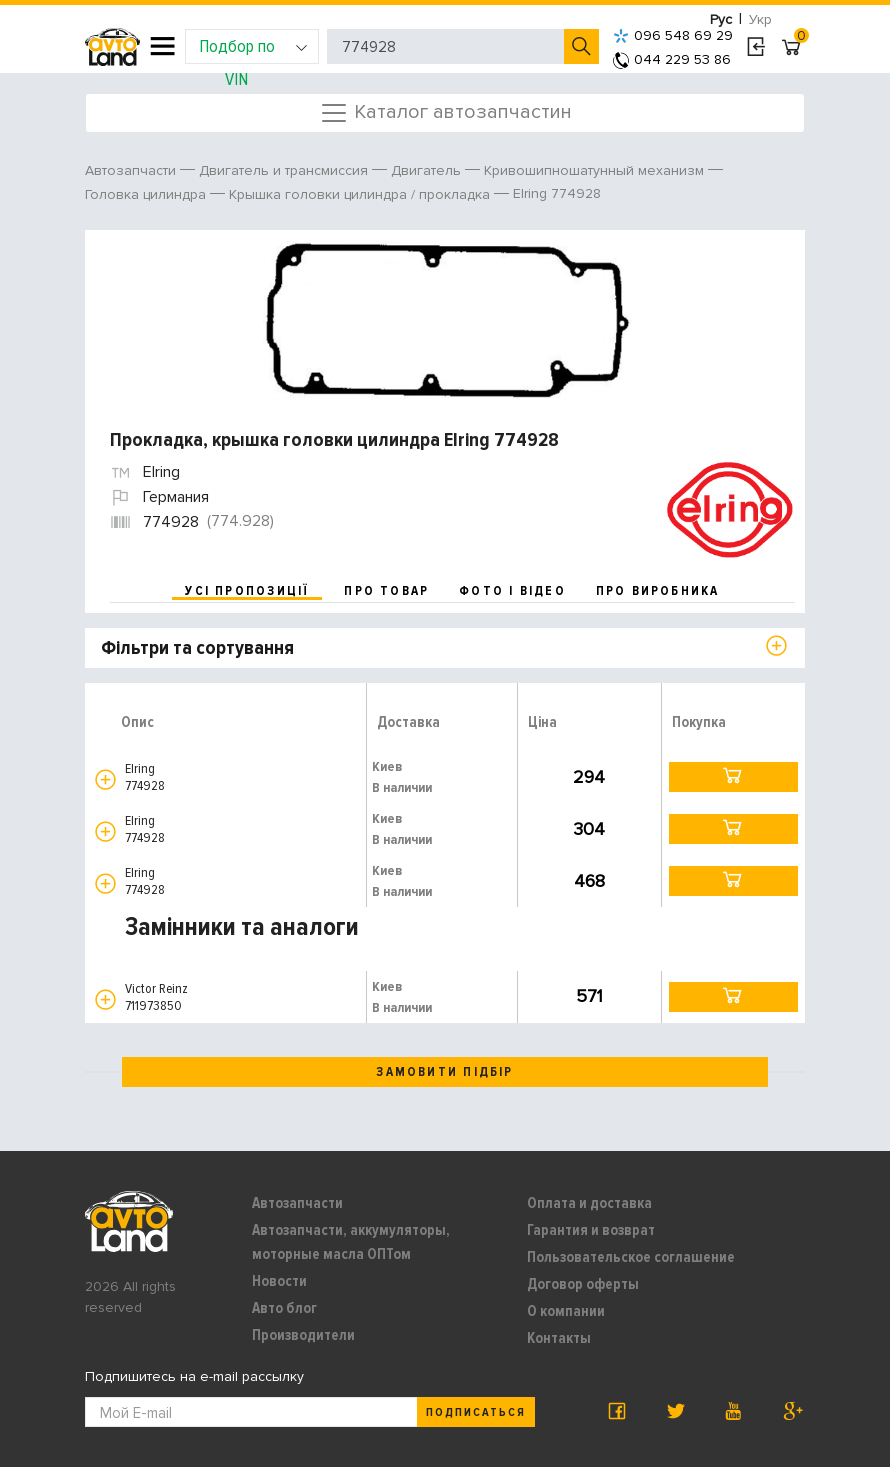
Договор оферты (583, 1284)
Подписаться (476, 1412)
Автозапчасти (297, 1203)
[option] (447, 320)
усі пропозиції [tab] (247, 591)
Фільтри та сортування (197, 648)
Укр (760, 19)
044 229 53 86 (672, 59)
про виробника (658, 591)
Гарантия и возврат (591, 1230)
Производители (303, 1335)
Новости (279, 1281)
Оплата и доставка (589, 1203)
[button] (105, 779)
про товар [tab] (386, 591)
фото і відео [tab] (512, 591)
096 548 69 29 (673, 35)
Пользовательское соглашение (631, 1257)
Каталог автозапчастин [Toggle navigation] (445, 113)
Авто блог (284, 1308)
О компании (566, 1311)
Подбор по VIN (253, 49)
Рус (721, 19)
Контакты (559, 1338)
